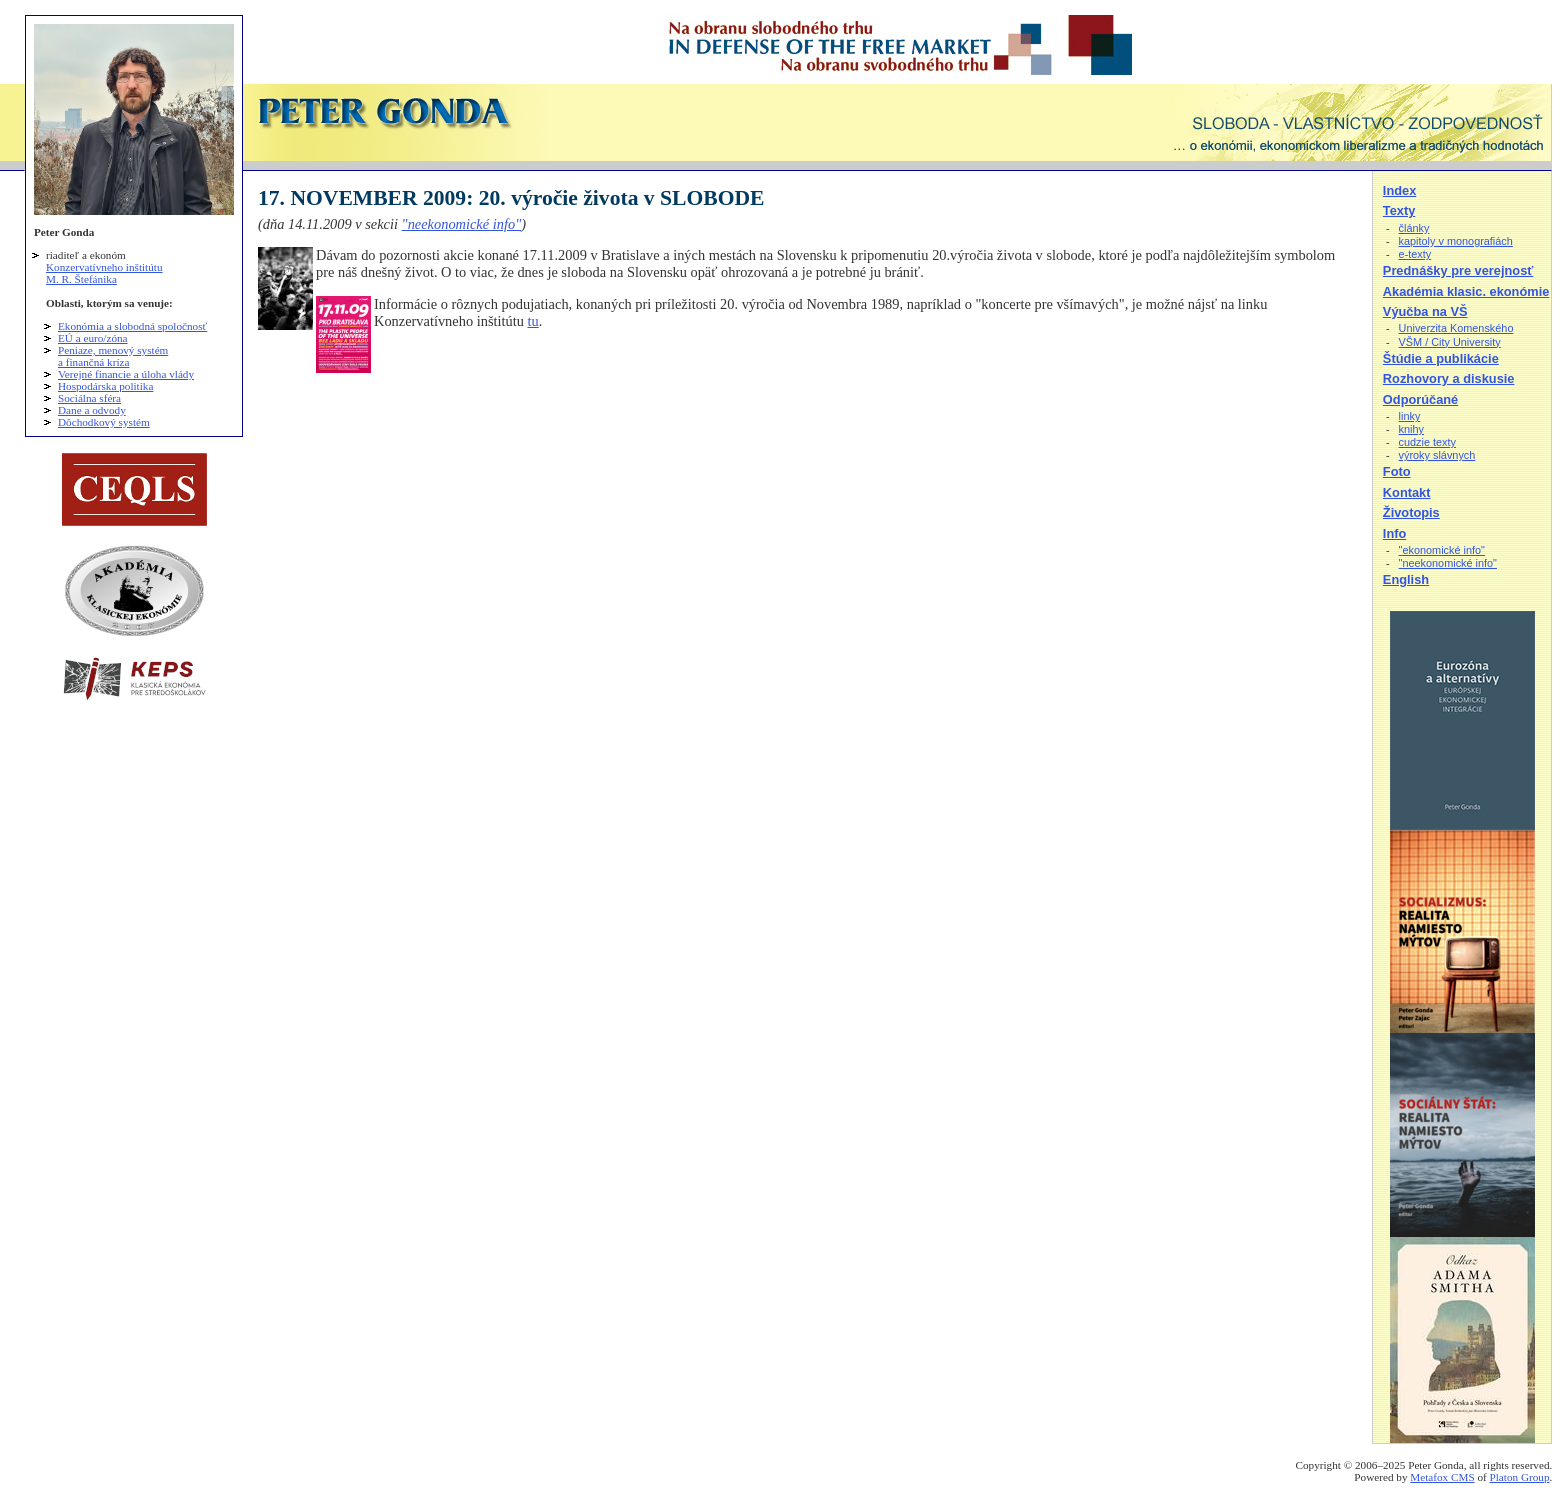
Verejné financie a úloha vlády (126, 374)
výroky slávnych (1437, 455)
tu (532, 321)
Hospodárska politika (105, 386)
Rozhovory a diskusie (1449, 378)
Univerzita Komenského (1456, 328)
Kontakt (1407, 492)
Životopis (1411, 512)
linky (1410, 416)
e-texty (1415, 254)
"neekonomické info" (462, 224)
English (1406, 579)
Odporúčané (1420, 399)
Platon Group (1520, 1477)
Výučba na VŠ (1425, 311)
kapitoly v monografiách (1456, 241)
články (1414, 228)
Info (1394, 533)
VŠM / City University (1450, 342)
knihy (1411, 429)
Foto (1397, 471)
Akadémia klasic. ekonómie (1466, 291)
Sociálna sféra (89, 398)
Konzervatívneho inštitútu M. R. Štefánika (104, 273)
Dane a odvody (92, 410)
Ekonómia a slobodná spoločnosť (132, 326)
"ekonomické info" (1442, 550)
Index (1399, 190)
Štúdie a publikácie (1441, 358)
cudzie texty (1427, 442)
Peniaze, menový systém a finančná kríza (113, 356)
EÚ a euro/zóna (93, 338)
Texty (1399, 210)
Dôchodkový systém (104, 422)
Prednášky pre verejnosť (1458, 270)
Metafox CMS (1442, 1477)
